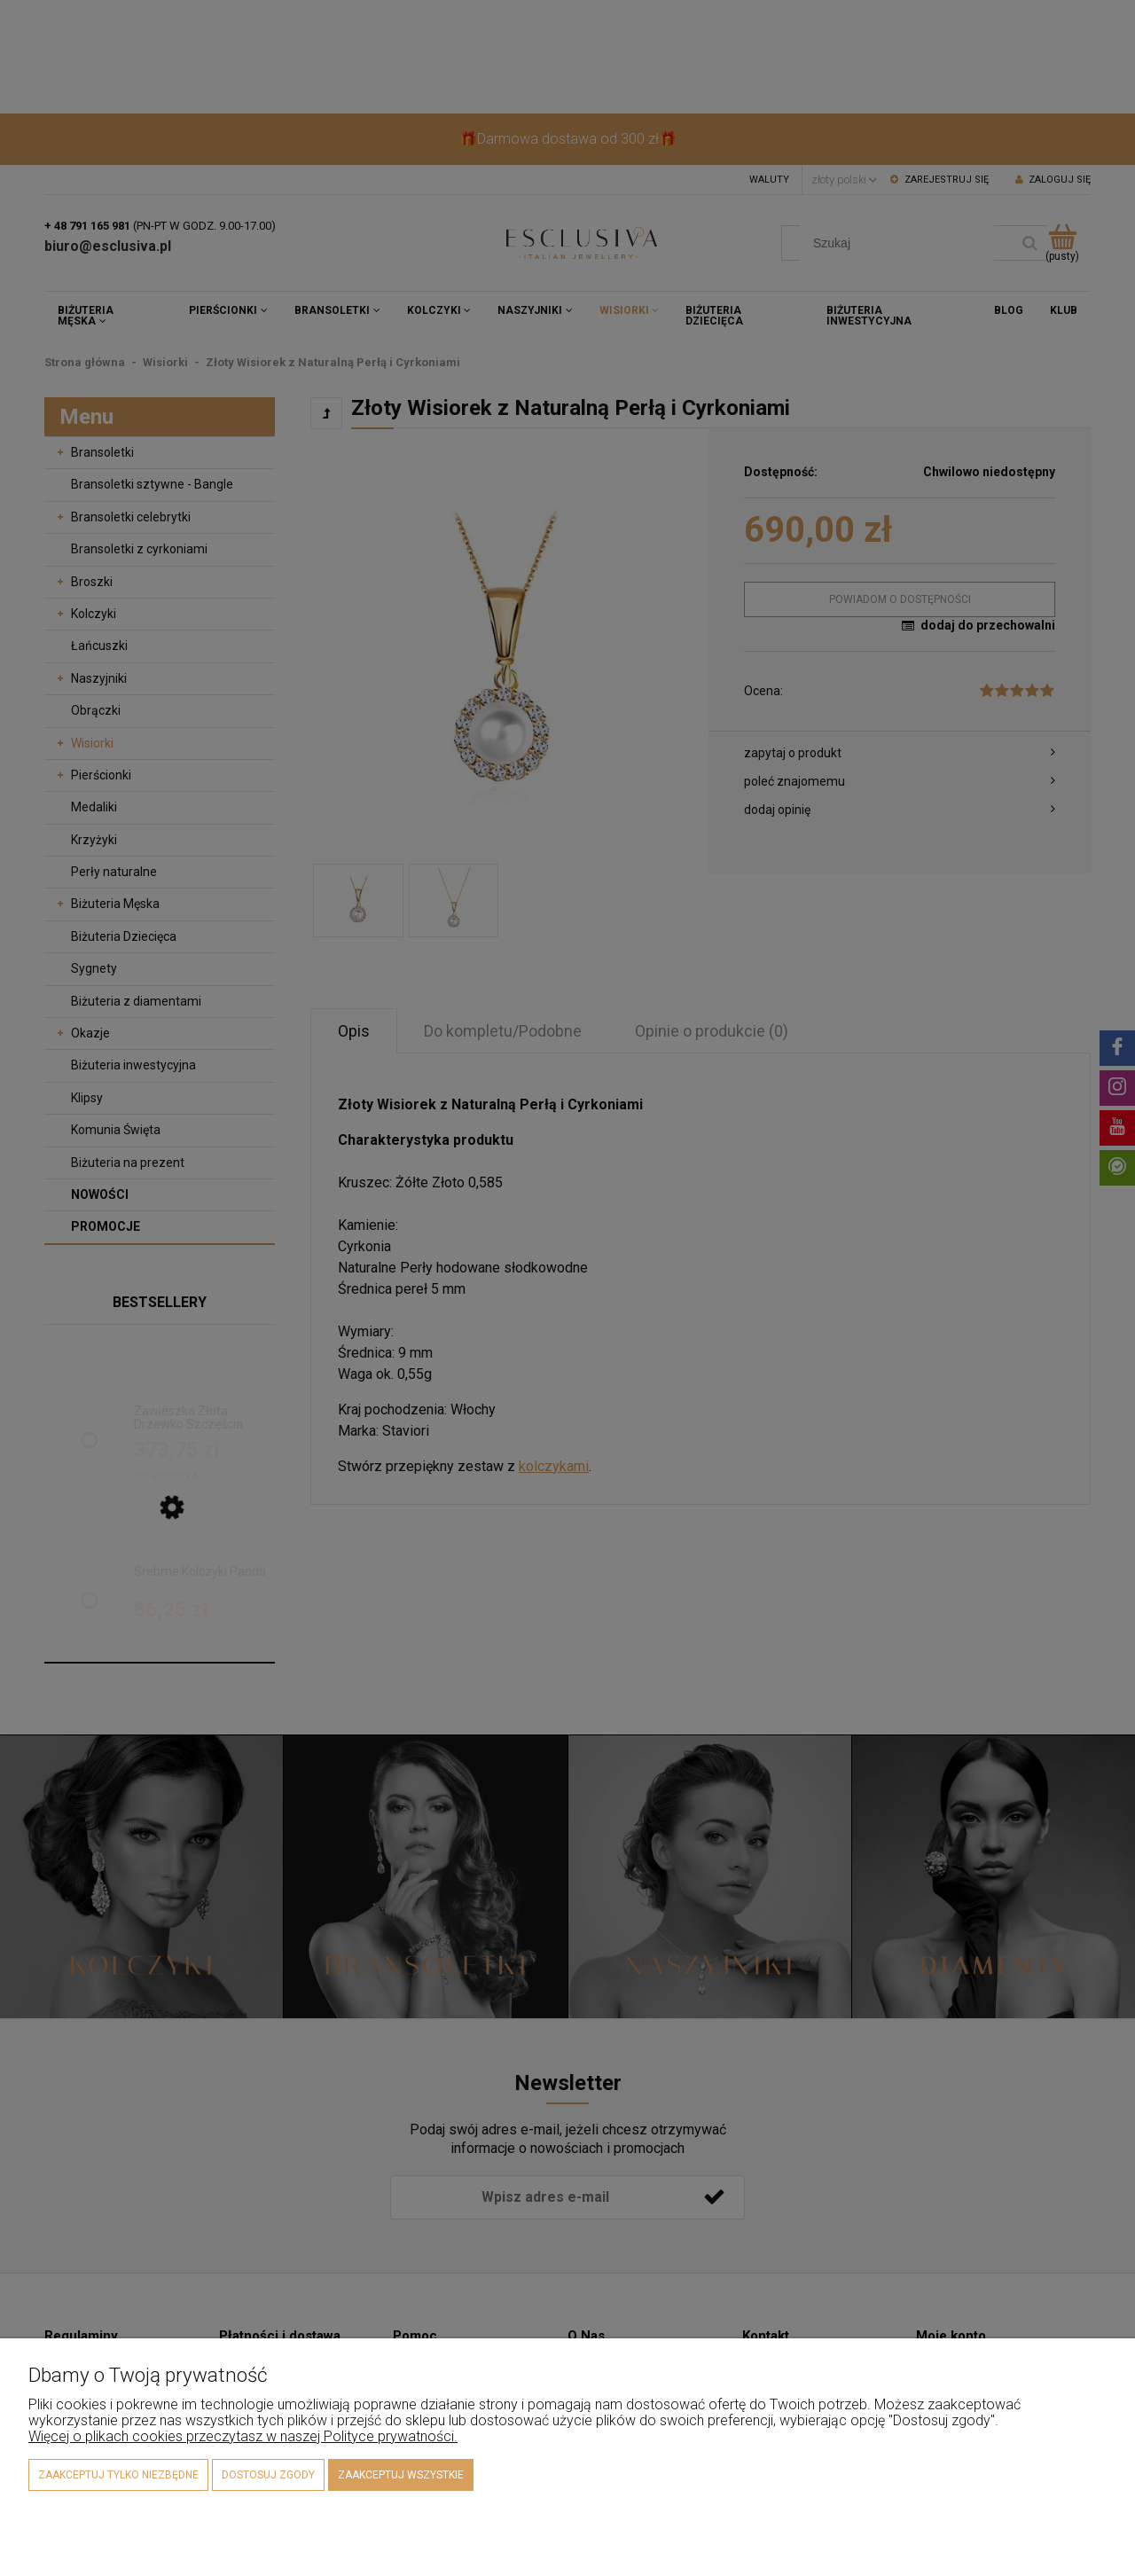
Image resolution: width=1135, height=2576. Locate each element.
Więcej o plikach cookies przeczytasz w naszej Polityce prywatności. (243, 2436)
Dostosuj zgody (268, 2475)
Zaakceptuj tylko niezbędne (118, 2475)
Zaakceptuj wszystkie (401, 2475)
